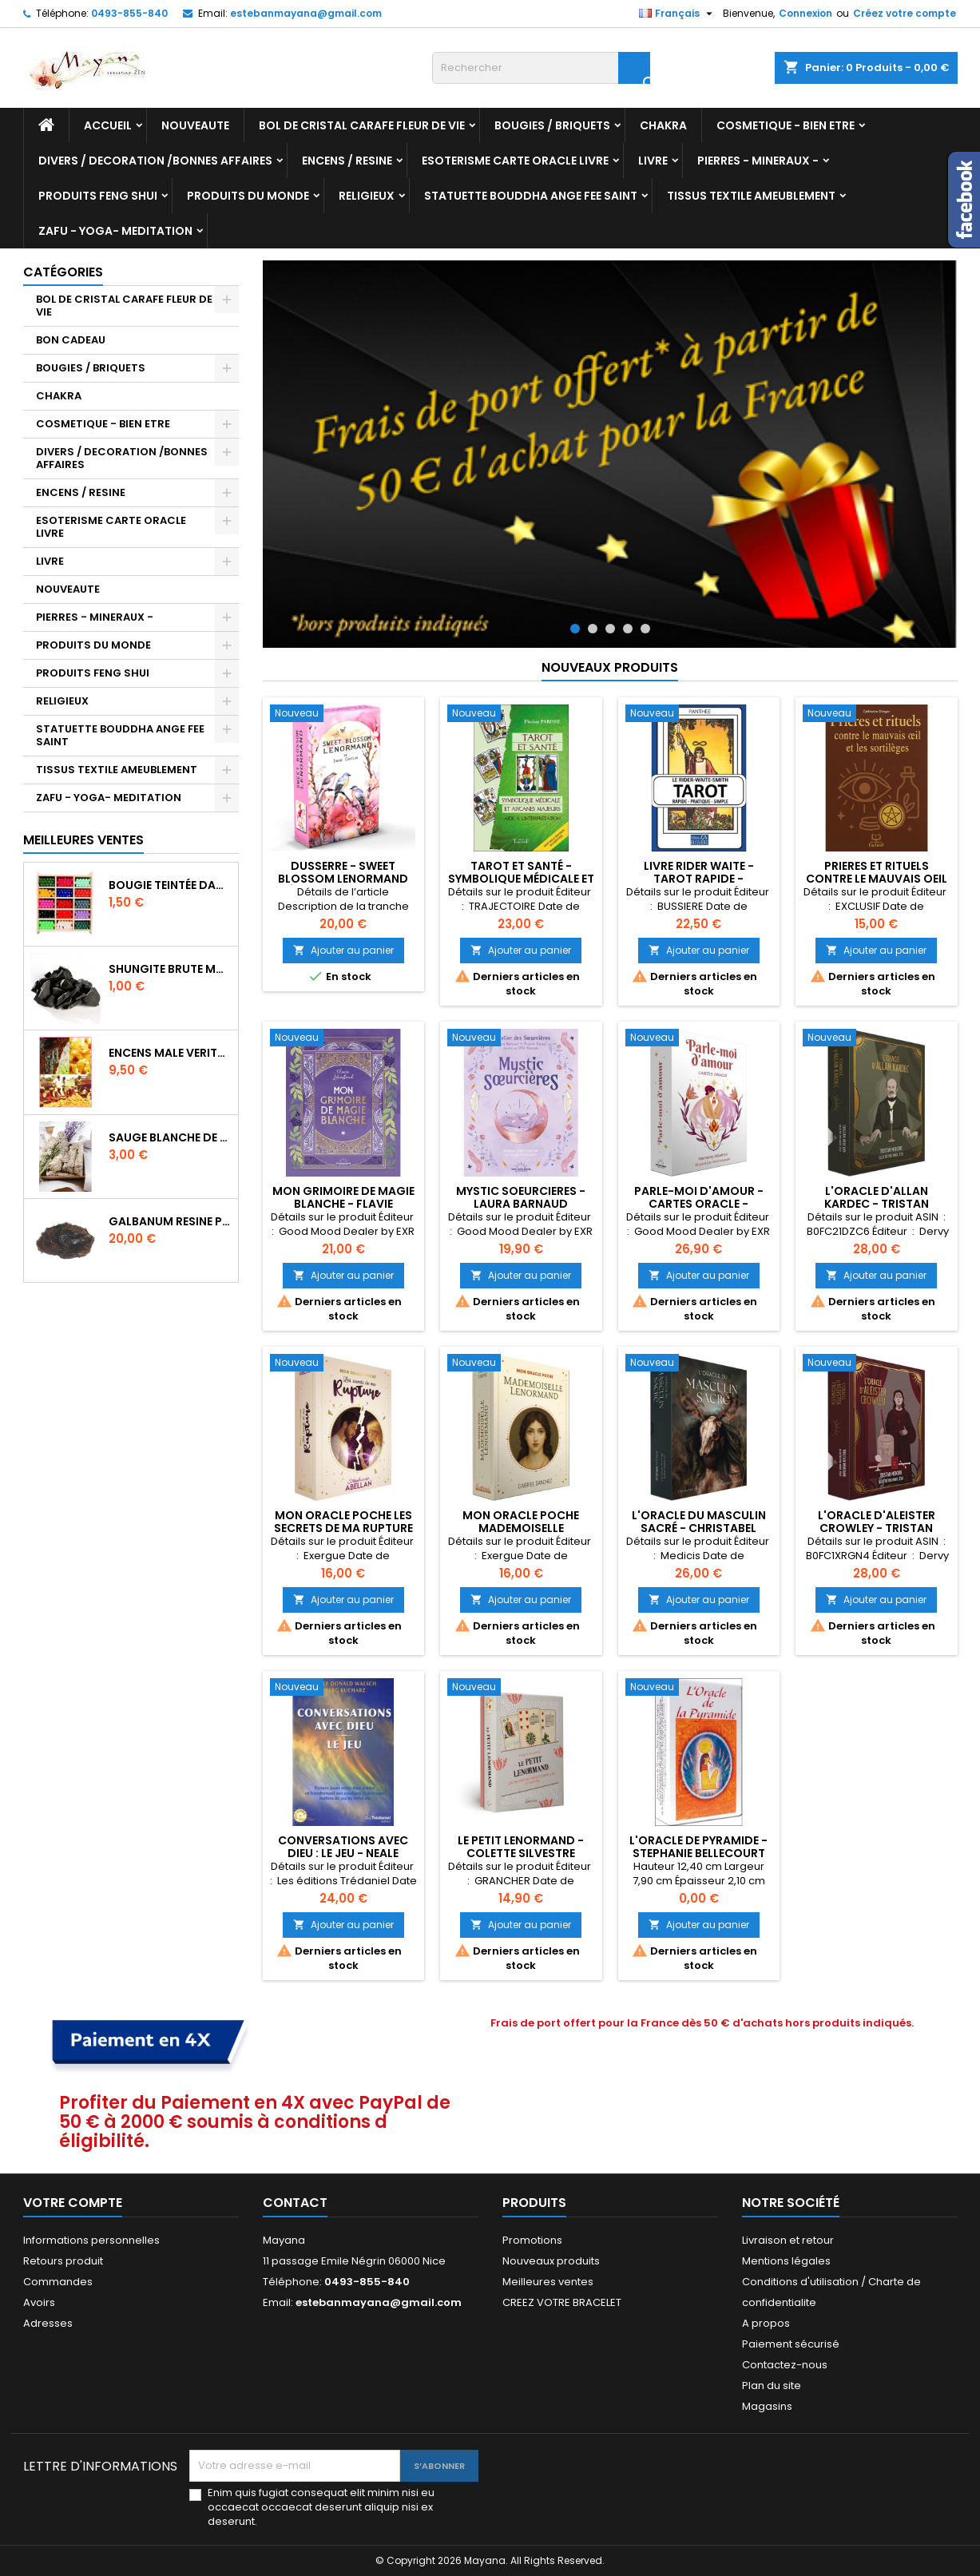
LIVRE (653, 161)
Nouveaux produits (610, 667)
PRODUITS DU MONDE (248, 196)
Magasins (767, 2406)
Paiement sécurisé (790, 2344)
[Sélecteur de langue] (677, 13)
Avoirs (39, 2302)
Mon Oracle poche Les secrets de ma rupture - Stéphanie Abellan (343, 1528)
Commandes (58, 2281)
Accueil (108, 125)
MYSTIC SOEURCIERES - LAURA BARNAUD (520, 1197)
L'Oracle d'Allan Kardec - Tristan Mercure (876, 1203)
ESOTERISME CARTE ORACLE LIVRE (515, 161)
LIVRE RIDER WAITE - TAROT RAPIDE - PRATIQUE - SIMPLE (699, 878)
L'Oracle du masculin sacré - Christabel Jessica (699, 1528)
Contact (295, 2202)
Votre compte (72, 2202)
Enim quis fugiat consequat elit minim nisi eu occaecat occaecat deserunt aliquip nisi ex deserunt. (321, 2507)
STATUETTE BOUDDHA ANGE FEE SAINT (530, 196)
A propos (766, 2323)
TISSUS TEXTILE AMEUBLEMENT (751, 196)
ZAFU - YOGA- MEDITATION (115, 231)
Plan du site (771, 2385)
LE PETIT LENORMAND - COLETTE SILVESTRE (521, 1846)
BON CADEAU (70, 339)
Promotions (532, 2240)
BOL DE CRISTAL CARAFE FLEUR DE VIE (362, 125)
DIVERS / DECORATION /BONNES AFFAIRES (155, 161)
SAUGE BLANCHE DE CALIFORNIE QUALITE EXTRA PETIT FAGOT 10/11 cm (170, 1137)
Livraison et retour (788, 2240)
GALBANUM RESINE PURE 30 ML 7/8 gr (170, 1221)
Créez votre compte (904, 13)
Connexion (805, 13)
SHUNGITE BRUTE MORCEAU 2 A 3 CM (170, 969)
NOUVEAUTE (195, 125)
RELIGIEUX (367, 196)
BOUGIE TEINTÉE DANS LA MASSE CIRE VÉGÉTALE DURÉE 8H (170, 885)
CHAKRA (663, 125)
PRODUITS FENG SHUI (97, 196)
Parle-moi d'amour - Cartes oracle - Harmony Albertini (699, 1203)
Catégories (63, 272)
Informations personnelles (91, 2240)
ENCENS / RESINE (347, 161)
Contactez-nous (784, 2364)
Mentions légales (786, 2260)
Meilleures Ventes (83, 840)
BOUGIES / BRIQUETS (552, 125)
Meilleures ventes (547, 2281)
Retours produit (63, 2260)
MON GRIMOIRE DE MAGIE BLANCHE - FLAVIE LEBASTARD (343, 1203)
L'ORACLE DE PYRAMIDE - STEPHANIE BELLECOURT (698, 1846)
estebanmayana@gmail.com (306, 13)
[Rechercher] (541, 68)
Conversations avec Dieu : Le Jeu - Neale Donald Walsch (343, 1853)
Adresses (48, 2323)
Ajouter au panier (343, 950)
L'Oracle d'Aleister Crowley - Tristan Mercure (876, 1528)
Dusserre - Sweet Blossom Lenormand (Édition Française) (343, 878)
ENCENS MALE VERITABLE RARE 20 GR (170, 1052)
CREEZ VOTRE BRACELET (561, 2302)
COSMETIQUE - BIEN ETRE (785, 125)
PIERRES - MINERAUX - (758, 161)
